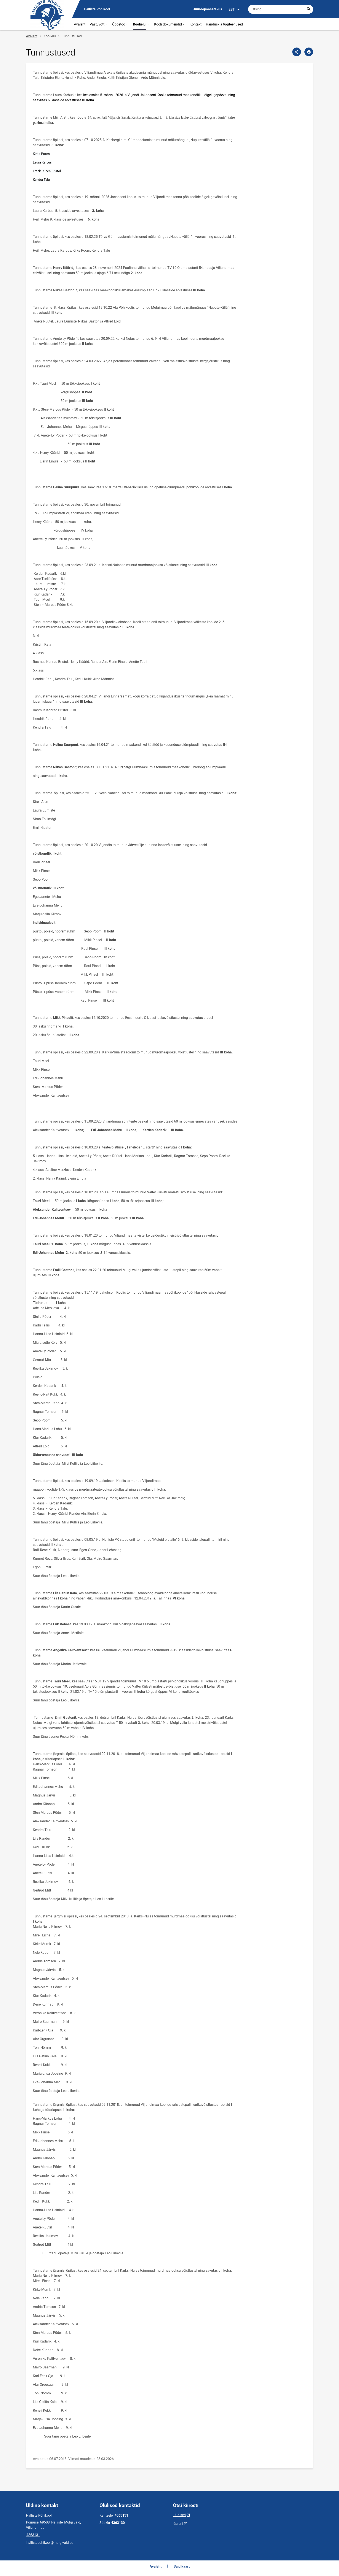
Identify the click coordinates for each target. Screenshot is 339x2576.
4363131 (33, 2535)
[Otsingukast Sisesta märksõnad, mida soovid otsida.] (280, 9)
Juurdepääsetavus (207, 9)
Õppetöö (120, 24)
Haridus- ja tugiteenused (224, 24)
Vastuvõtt (99, 24)
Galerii (178, 2524)
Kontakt (195, 24)
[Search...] (308, 9)
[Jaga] (296, 52)
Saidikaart (182, 2566)
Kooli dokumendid (169, 24)
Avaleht (79, 24)
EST (234, 9)
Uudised (179, 2515)
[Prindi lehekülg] (308, 52)
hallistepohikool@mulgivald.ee (49, 2543)
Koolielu (141, 24)
